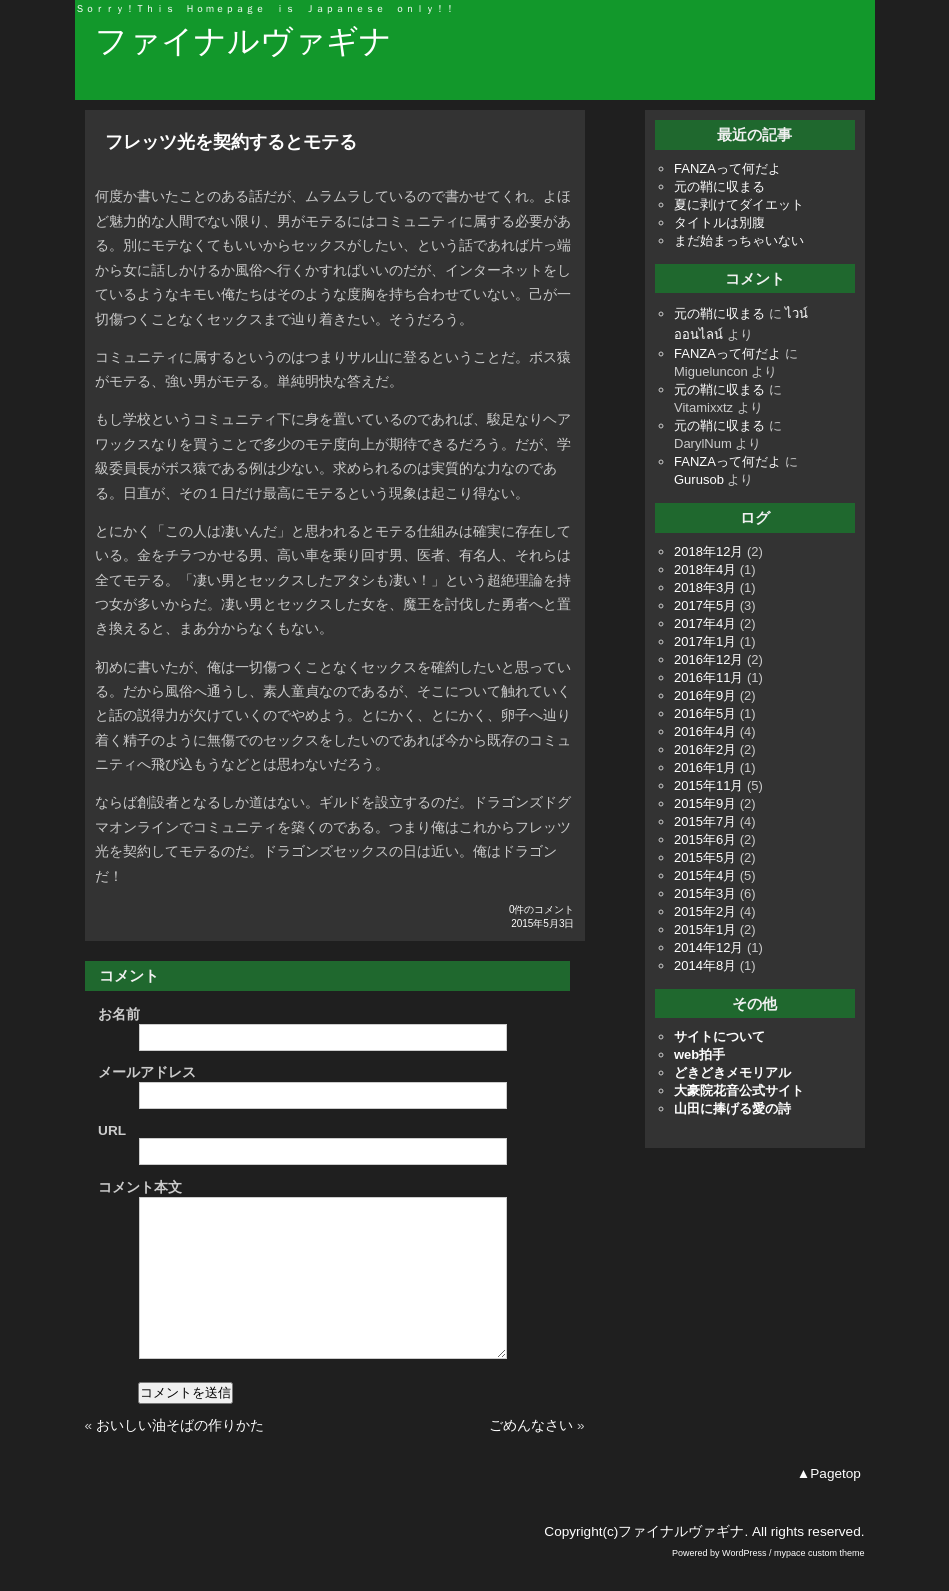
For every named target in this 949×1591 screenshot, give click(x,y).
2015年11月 (708, 785)
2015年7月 (705, 821)
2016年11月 (708, 677)
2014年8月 (705, 965)
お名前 (119, 1014)
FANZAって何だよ (727, 168)
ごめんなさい (531, 1455)
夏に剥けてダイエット (739, 204)
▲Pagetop (829, 1503)
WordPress (744, 1583)
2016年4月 (705, 731)
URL (112, 1130)
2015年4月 (705, 875)
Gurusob (699, 479)
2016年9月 (705, 695)
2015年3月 (705, 893)
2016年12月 (708, 659)
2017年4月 (705, 623)
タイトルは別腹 (719, 222)
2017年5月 (705, 605)
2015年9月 (705, 803)
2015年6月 (705, 839)
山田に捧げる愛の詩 (732, 1108)
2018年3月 (705, 587)
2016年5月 (705, 713)
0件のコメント (542, 909)
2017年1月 (705, 641)
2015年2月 (705, 911)
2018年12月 (708, 551)
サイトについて (719, 1036)
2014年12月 (708, 947)
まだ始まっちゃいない (739, 240)
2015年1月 (705, 929)
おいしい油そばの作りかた (180, 1455)
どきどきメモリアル (732, 1072)
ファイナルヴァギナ (243, 41)
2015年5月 (705, 857)
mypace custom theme (819, 1583)
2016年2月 (705, 749)
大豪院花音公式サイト (739, 1090)
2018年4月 (705, 569)
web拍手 (699, 1054)
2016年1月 (705, 767)
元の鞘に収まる (719, 186)
